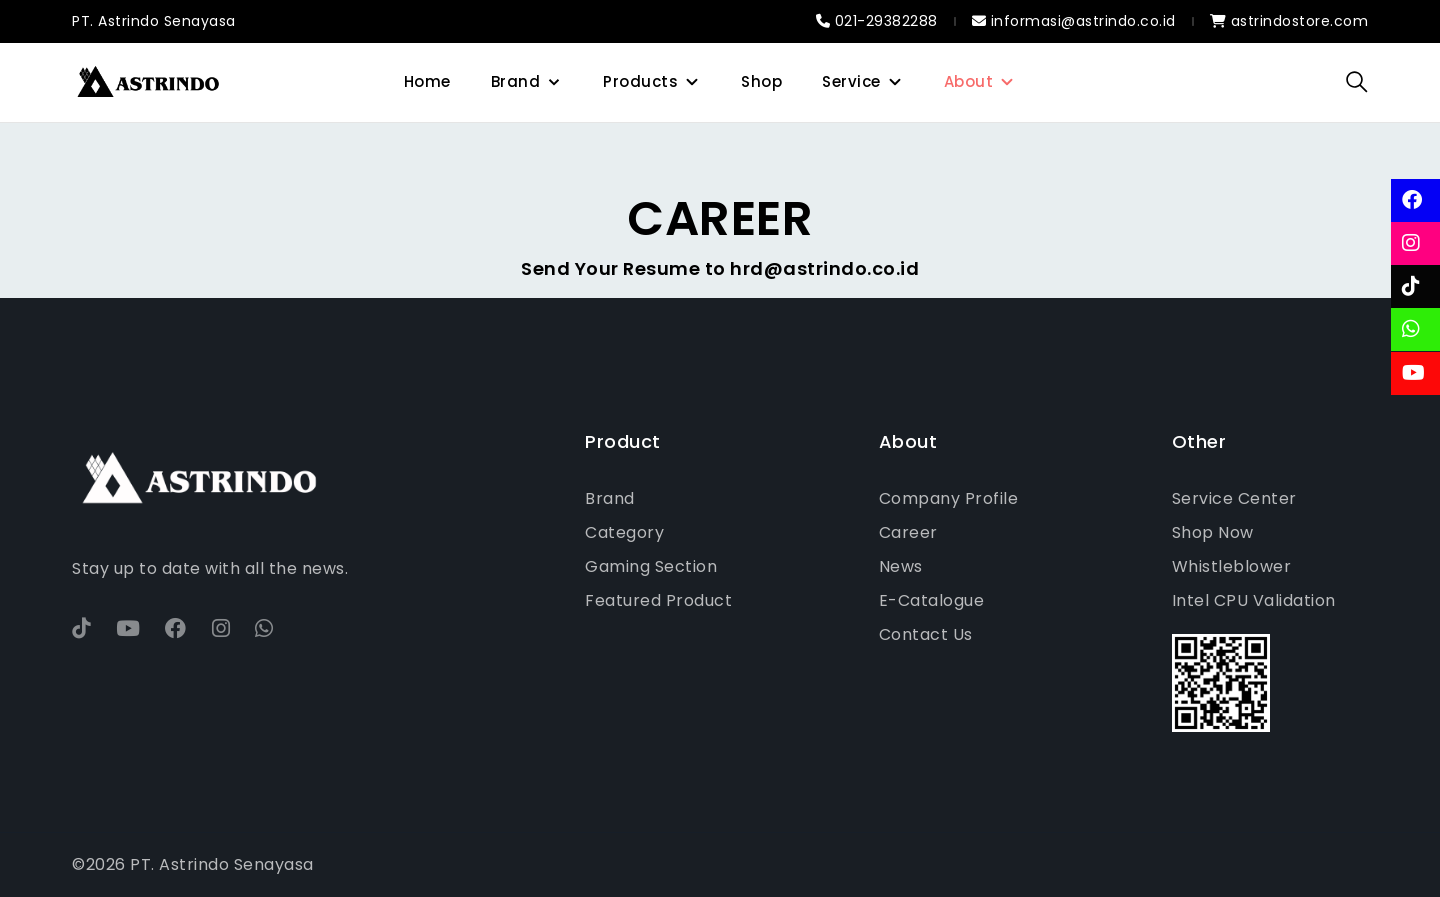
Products (640, 81)
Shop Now (1213, 532)
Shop (761, 81)
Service (851, 81)
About (969, 81)
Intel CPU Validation (1254, 600)
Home (427, 81)
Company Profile (949, 498)
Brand (516, 81)
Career (908, 532)
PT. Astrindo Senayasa (154, 21)
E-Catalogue (932, 600)
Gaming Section (651, 566)
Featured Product (658, 600)
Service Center (1234, 498)
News (901, 566)
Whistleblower (1232, 566)
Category (624, 532)
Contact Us (926, 634)
